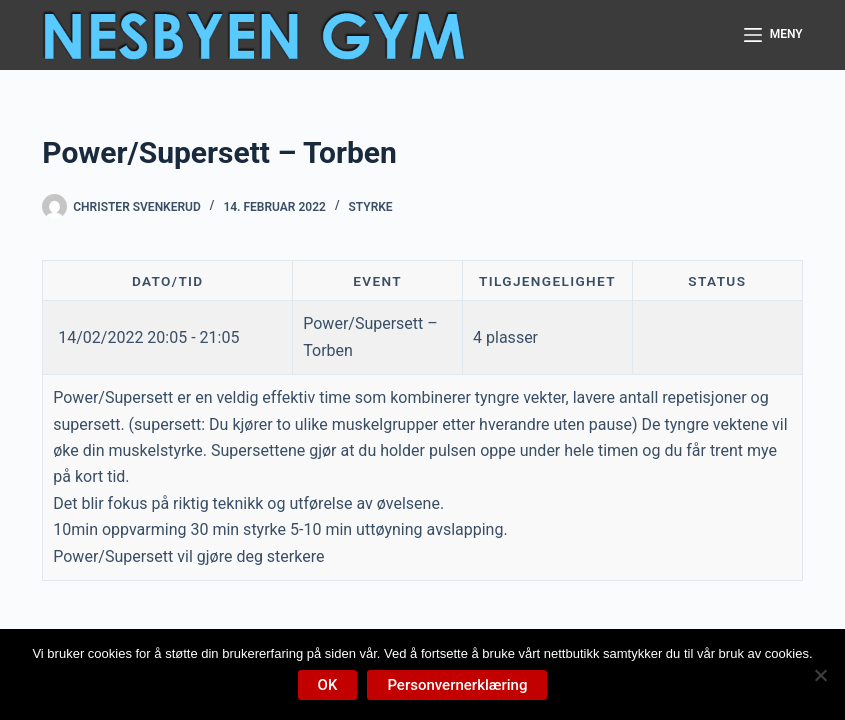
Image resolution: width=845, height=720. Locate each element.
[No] (820, 675)
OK (328, 685)
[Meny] (773, 35)
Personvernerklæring (457, 685)
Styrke (370, 207)
